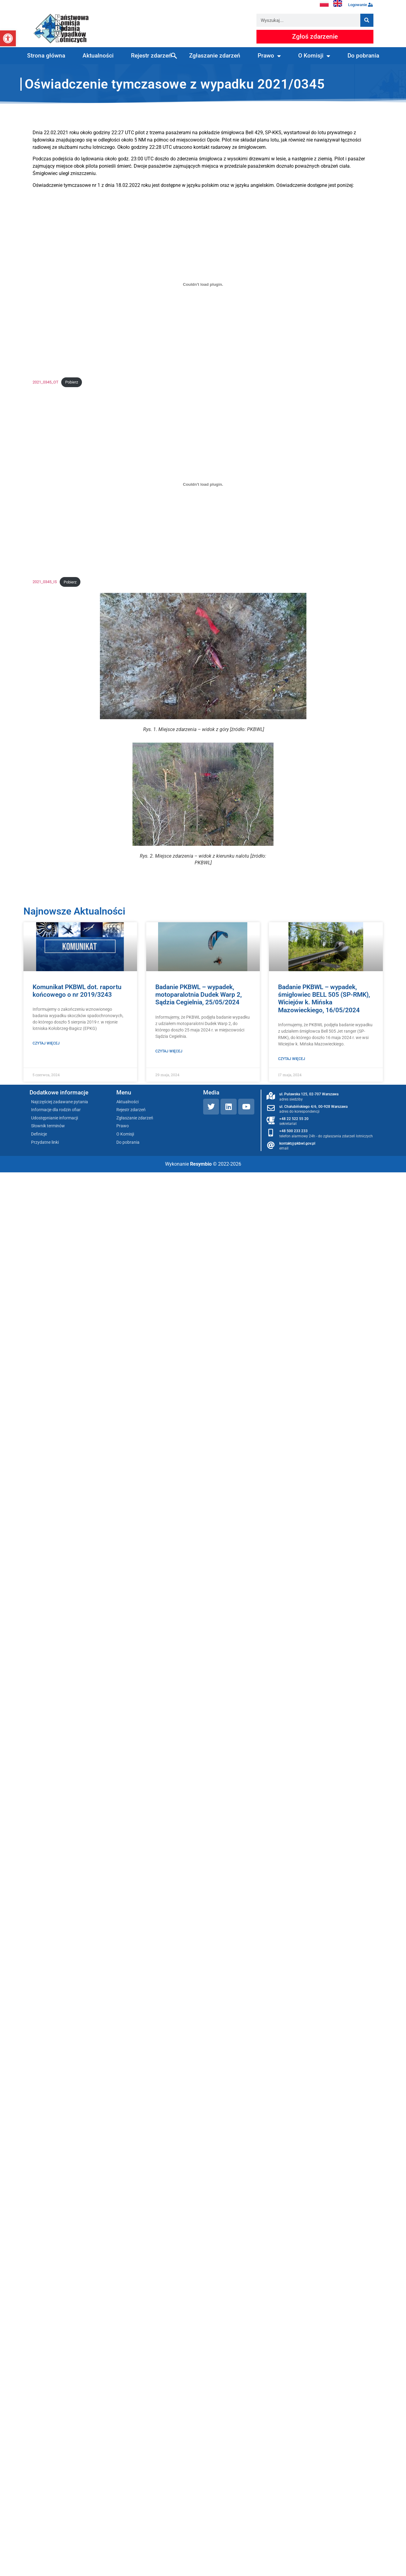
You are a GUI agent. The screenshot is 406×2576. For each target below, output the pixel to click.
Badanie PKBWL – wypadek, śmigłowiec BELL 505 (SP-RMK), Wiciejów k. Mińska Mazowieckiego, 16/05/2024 (324, 998)
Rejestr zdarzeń (151, 55)
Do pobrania (363, 55)
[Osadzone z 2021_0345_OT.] (203, 284)
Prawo (269, 56)
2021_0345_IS (45, 582)
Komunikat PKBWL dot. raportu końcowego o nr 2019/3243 (77, 990)
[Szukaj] (366, 20)
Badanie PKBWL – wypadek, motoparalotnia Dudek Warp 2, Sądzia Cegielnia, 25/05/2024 (198, 994)
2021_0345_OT (45, 382)
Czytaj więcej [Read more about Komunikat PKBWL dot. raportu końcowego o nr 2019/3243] (46, 1043)
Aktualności (98, 55)
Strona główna (46, 55)
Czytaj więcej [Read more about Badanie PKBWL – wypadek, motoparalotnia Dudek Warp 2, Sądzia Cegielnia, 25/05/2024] (168, 1051)
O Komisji (314, 56)
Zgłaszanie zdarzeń (214, 55)
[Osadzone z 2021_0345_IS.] (203, 484)
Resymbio (201, 1164)
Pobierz (71, 382)
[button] (8, 38)
